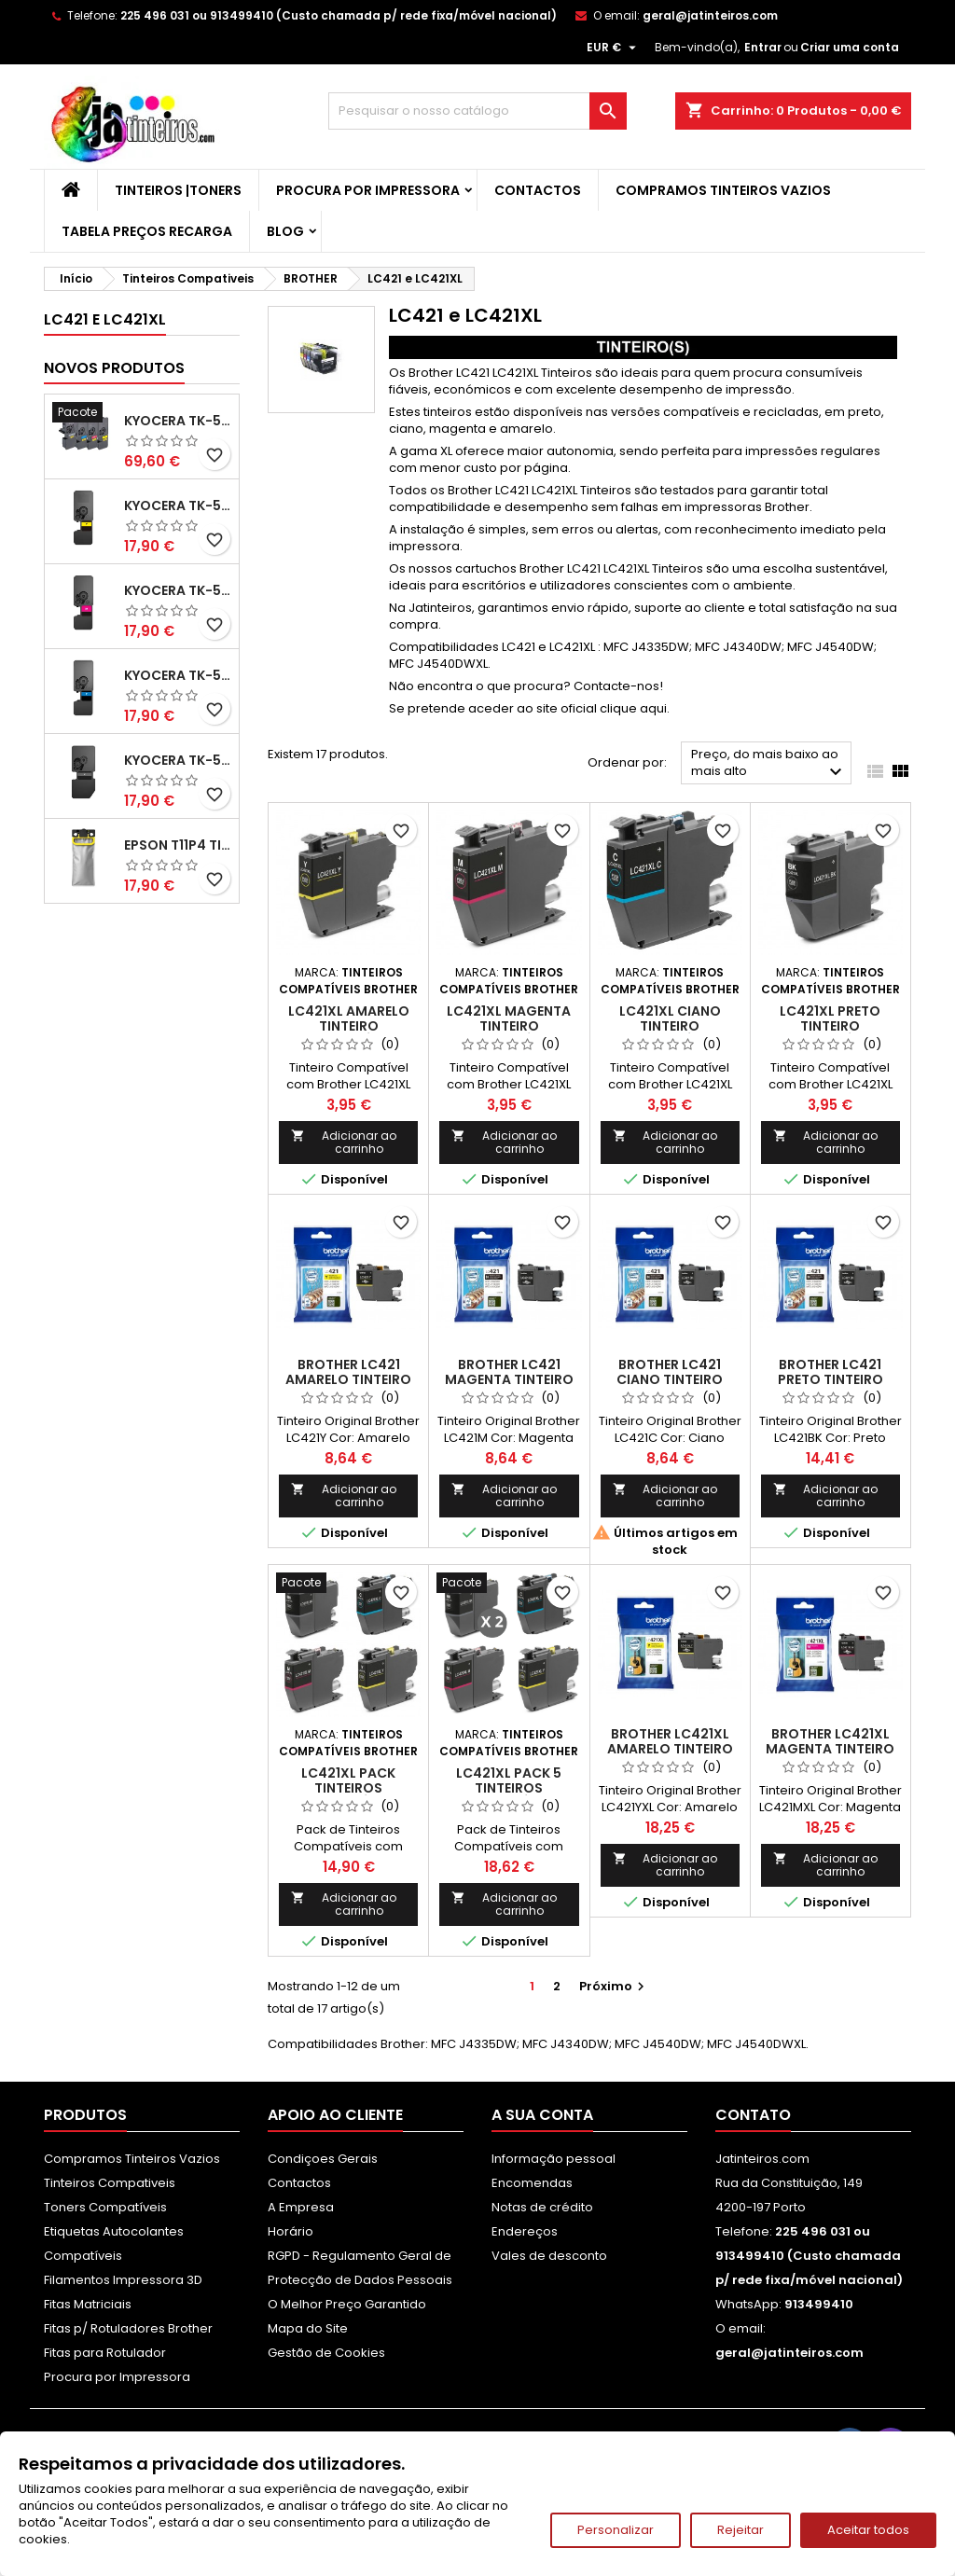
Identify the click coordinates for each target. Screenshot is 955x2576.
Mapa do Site (308, 2328)
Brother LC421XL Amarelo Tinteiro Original (670, 1748)
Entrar (763, 47)
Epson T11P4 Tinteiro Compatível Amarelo (177, 845)
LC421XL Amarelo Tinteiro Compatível (348, 1026)
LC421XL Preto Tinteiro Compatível (830, 1026)
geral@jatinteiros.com (710, 15)
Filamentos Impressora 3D (123, 2280)
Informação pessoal (553, 2158)
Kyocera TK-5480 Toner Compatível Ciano (177, 675)
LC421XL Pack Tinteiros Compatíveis (348, 1788)
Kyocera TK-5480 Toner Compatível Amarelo (177, 505)
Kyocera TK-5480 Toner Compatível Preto (177, 760)
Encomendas (532, 2183)
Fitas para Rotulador (105, 2352)
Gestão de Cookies (326, 2352)
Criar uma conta (849, 47)
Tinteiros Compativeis (109, 2183)
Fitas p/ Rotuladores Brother (128, 2328)
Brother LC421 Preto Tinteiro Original (830, 1379)
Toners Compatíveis (105, 2207)
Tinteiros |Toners (178, 190)
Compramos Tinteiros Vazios (723, 190)
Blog (285, 231)
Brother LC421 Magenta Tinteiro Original (509, 1379)
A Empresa (301, 2207)
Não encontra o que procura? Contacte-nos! (526, 686)
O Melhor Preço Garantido (347, 2304)
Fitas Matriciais (87, 2304)
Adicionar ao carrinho (343, 1142)
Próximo (614, 1986)
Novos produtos (114, 368)
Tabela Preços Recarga (147, 231)
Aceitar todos (868, 2530)
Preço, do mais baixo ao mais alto (769, 764)
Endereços (524, 2231)
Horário (290, 2231)
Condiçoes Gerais (323, 2158)
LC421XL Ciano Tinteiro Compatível (670, 1026)
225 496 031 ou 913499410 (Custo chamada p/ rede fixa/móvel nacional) (338, 15)
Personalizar (615, 2530)
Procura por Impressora (368, 190)
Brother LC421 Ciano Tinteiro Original (669, 1379)
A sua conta (542, 2115)
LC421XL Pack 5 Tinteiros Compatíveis (508, 1788)
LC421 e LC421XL (105, 319)
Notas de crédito (542, 2207)
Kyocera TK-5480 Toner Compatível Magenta (177, 590)
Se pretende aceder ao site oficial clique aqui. (529, 708)
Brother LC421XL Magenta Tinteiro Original (830, 1748)
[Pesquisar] (477, 111)
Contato (753, 2115)
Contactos (537, 190)
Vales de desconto (549, 2255)
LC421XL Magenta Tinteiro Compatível (509, 1026)
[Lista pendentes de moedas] (614, 47)
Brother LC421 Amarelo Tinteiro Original (348, 1379)
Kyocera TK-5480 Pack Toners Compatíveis (177, 420)
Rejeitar (740, 2530)
